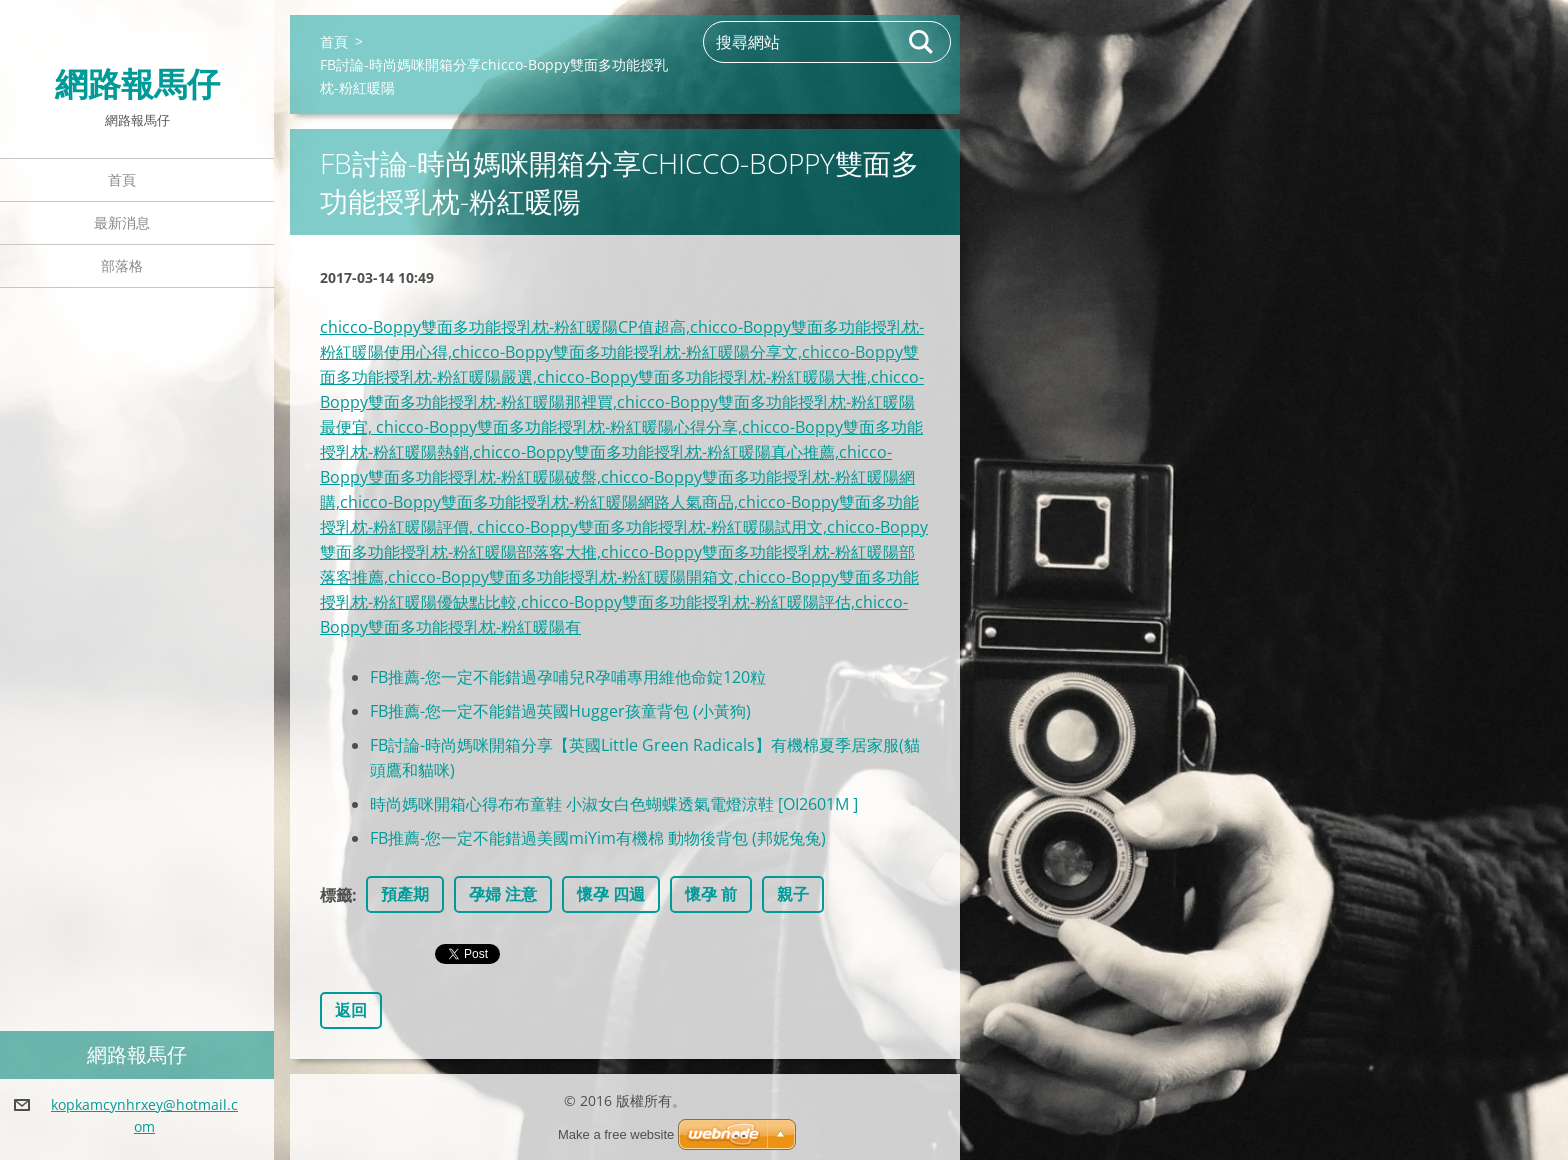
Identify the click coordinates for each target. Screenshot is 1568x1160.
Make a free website (616, 1134)
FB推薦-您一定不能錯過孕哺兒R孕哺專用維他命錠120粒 (568, 677)
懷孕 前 (711, 894)
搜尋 (922, 42)
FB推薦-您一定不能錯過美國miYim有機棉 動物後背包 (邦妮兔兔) (598, 838)
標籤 (336, 895)
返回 (351, 1010)
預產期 (405, 894)
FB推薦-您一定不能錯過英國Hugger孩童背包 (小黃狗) (560, 711)
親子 (793, 894)
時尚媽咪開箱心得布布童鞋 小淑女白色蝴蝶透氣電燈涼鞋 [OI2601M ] (614, 804)
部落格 (122, 265)
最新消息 (122, 222)
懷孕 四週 (611, 894)
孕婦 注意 (503, 894)
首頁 (122, 179)
